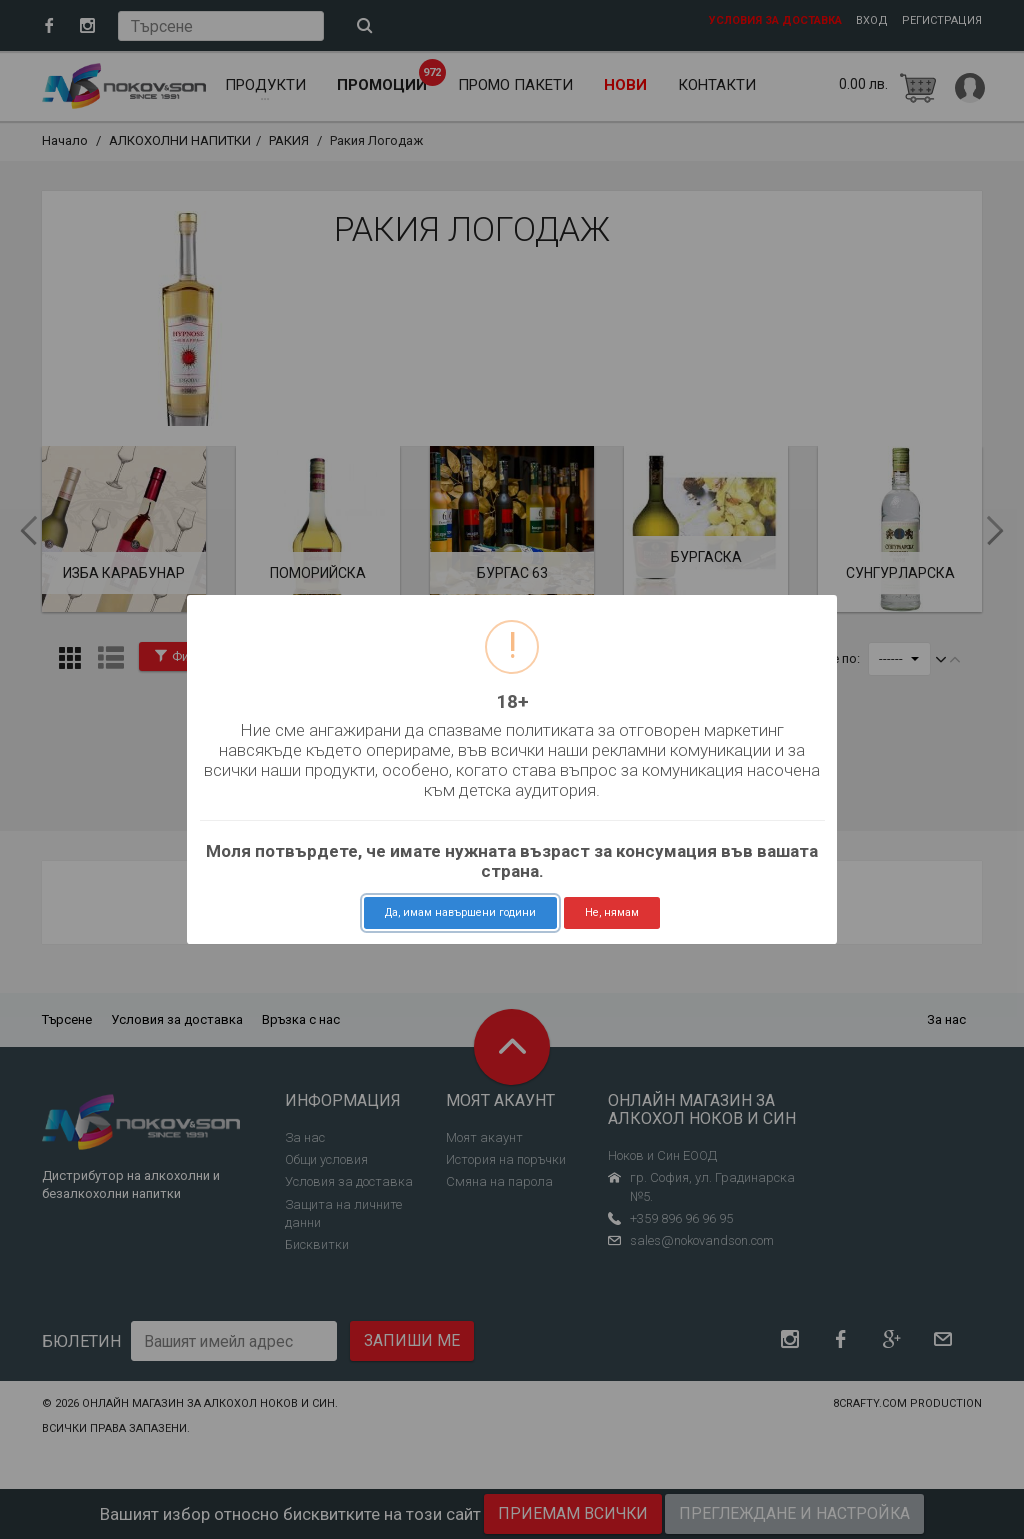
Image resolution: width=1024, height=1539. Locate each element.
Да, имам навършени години (460, 912)
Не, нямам (612, 912)
